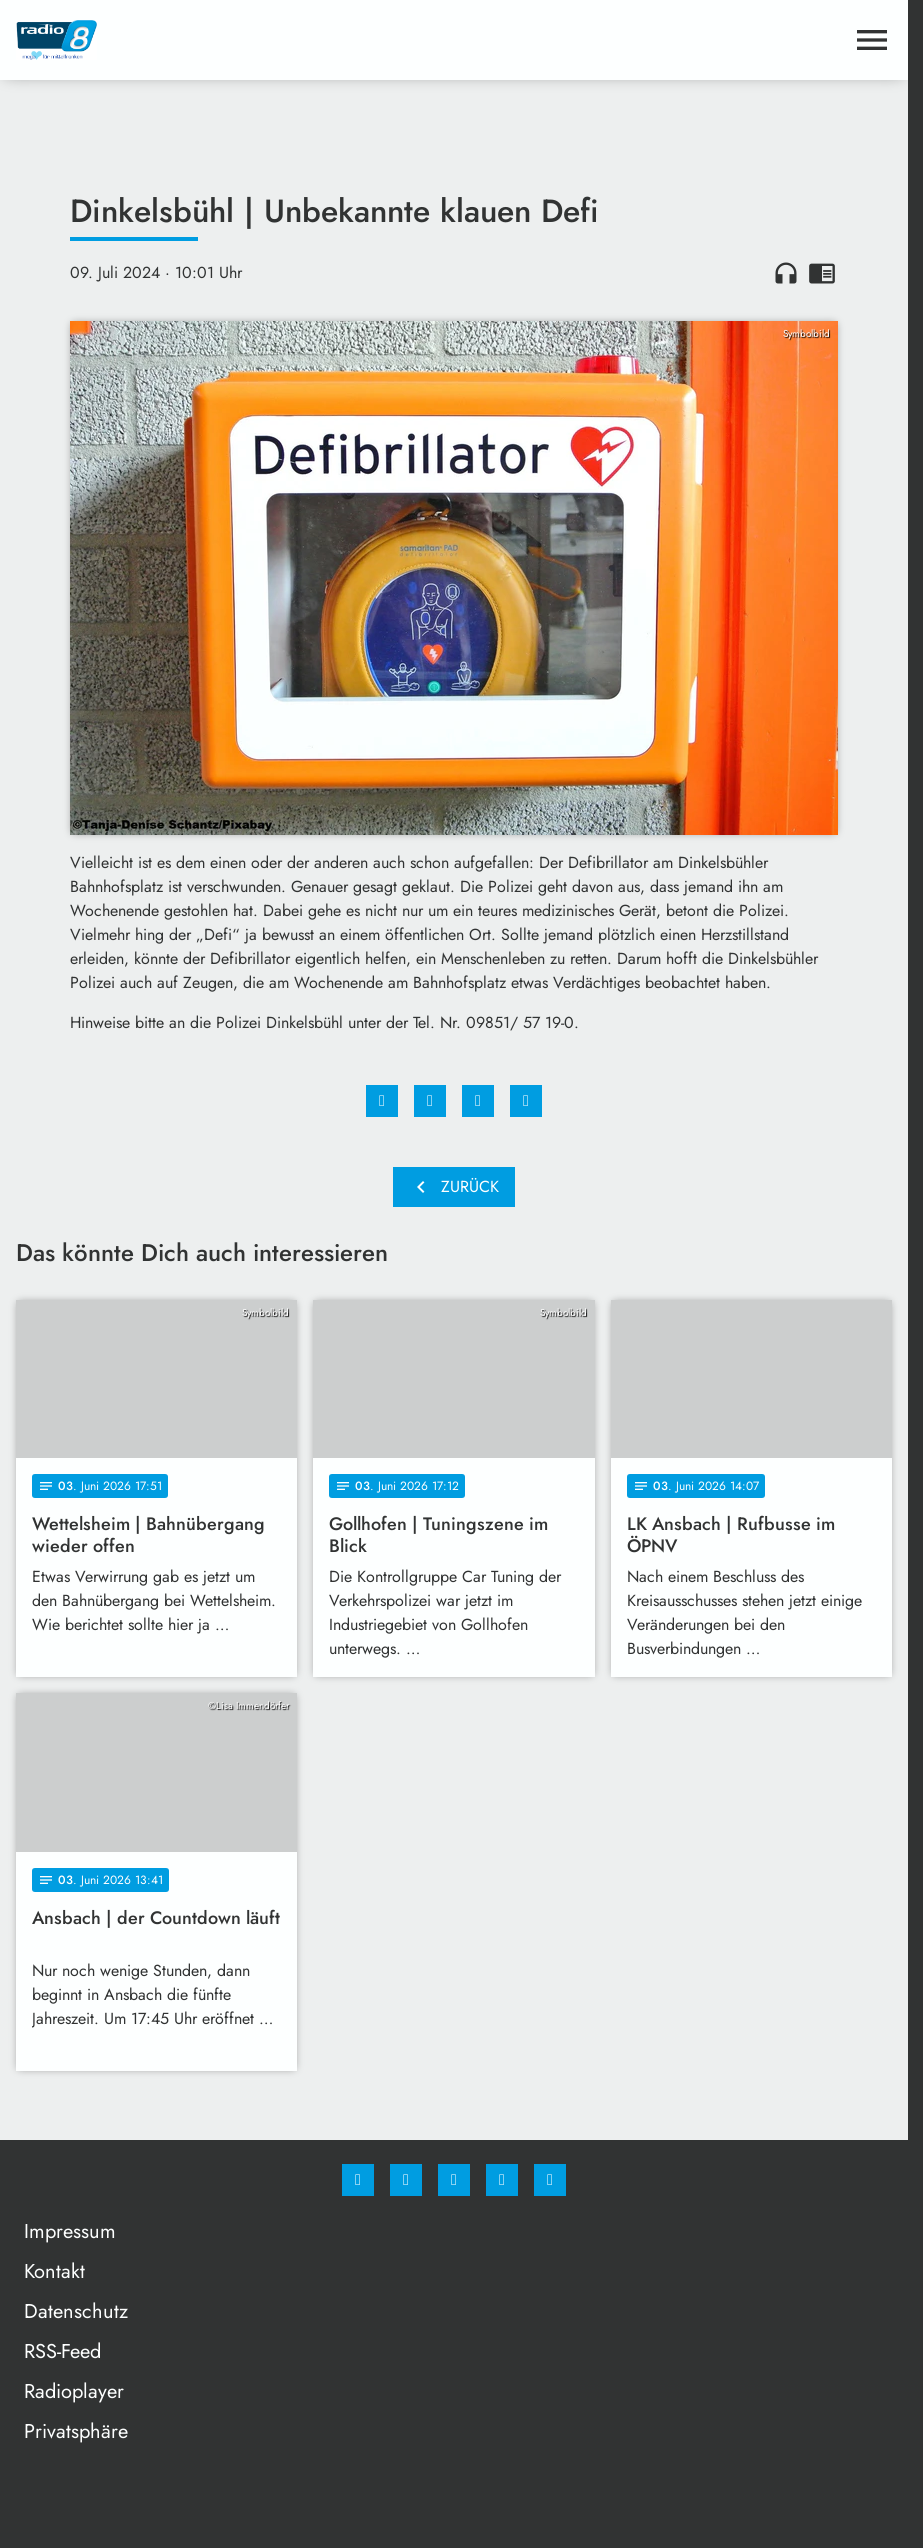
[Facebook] (358, 2180)
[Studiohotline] (502, 2180)
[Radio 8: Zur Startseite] (235, 40)
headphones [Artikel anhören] (786, 273)
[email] (550, 2180)
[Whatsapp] (454, 2180)
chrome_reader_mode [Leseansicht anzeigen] (822, 273)
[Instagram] (406, 2180)
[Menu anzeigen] (872, 40)
